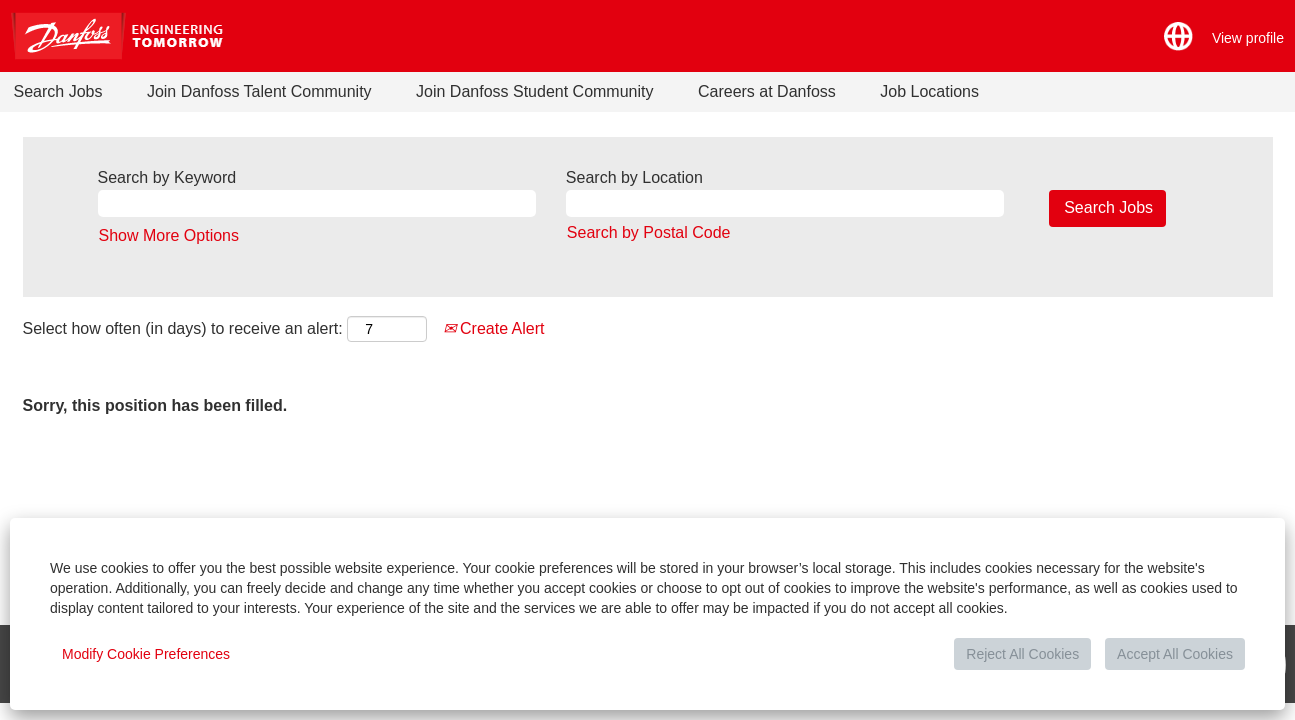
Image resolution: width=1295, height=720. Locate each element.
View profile (1248, 38)
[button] (1179, 37)
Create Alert (494, 328)
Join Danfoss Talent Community (259, 91)
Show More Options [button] (169, 235)
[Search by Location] (785, 203)
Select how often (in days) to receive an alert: (183, 328)
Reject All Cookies (1022, 654)
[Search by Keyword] (317, 203)
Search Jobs (58, 91)
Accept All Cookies (1175, 654)
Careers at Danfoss (767, 91)
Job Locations (929, 91)
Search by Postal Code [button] (649, 232)
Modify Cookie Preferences (146, 654)
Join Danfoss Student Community (534, 91)
